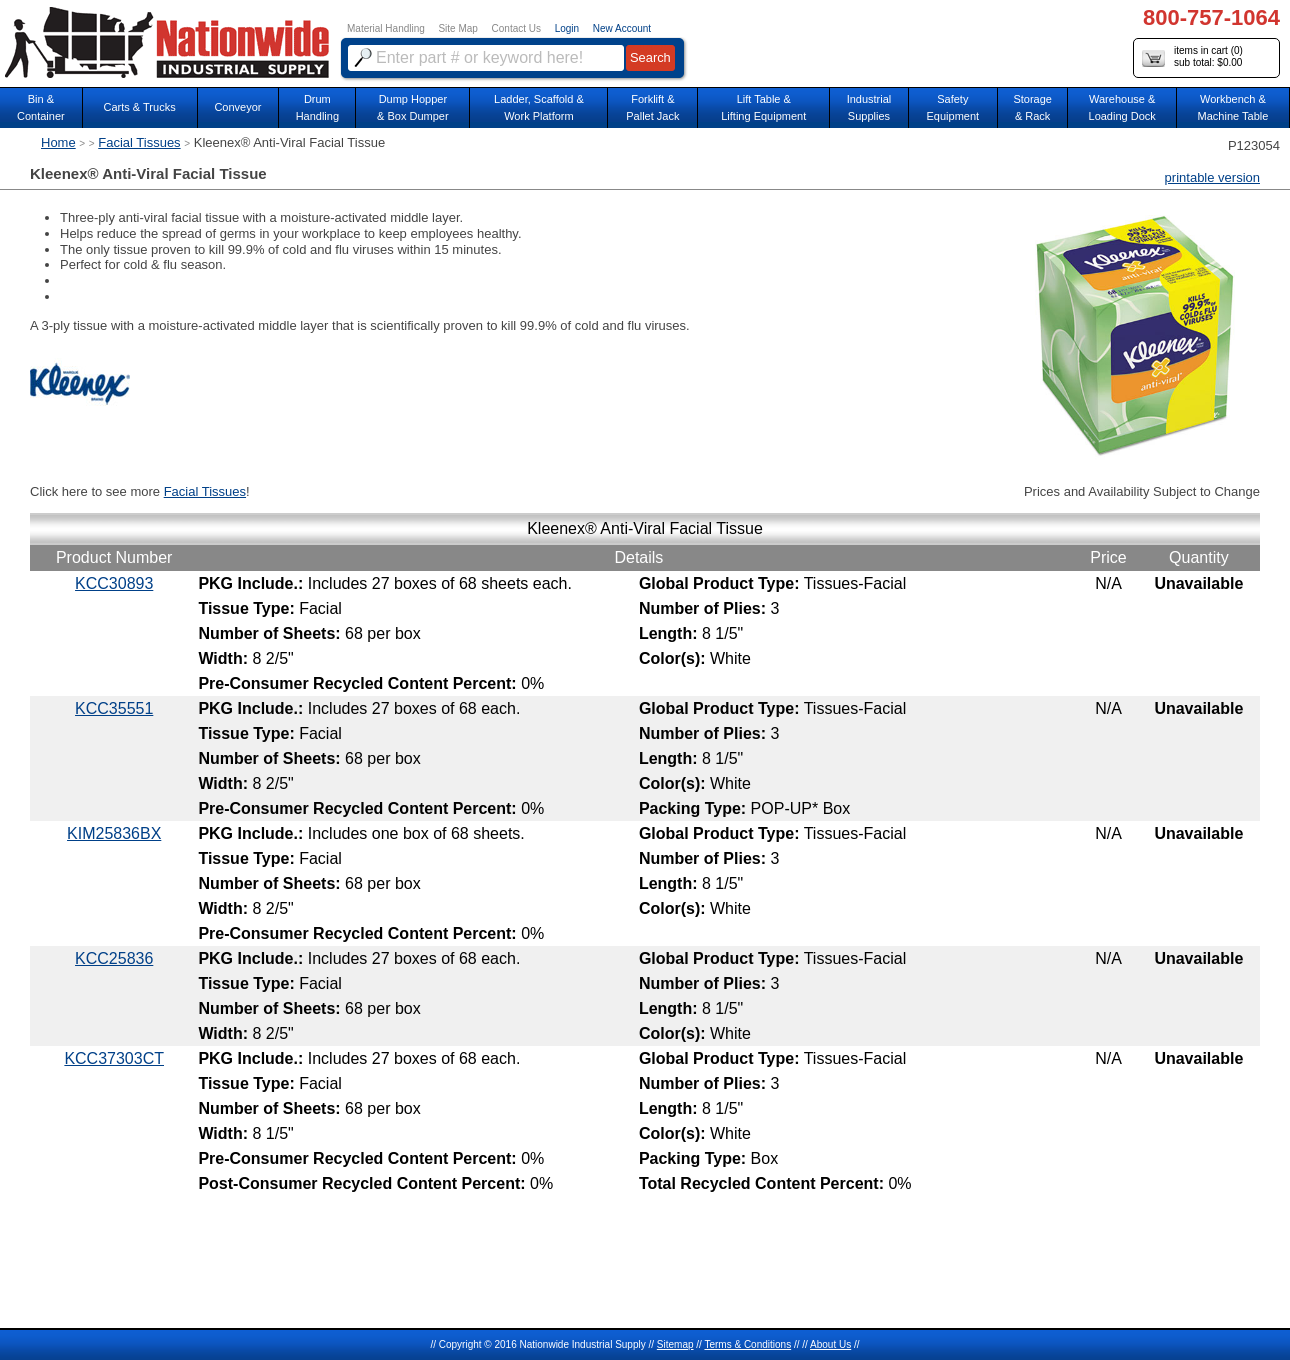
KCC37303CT (114, 1058)
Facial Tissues (139, 142)
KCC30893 (114, 583)
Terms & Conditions (747, 1344)
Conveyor (237, 107)
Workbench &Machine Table (1233, 107)
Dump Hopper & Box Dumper (413, 107)
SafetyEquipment (953, 107)
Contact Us (516, 28)
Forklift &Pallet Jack (652, 107)
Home (58, 142)
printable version (1212, 177)
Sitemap (675, 1344)
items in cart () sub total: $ (1192, 57)
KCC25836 (114, 958)
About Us (830, 1344)
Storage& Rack (1032, 107)
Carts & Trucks (140, 107)
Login (567, 28)
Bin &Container (41, 107)
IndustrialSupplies (869, 107)
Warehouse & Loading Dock (1122, 107)
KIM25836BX (114, 833)
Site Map (457, 28)
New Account (622, 28)
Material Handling (386, 28)
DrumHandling (317, 107)
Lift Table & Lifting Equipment (763, 107)
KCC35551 (114, 708)
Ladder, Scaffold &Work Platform (539, 107)
